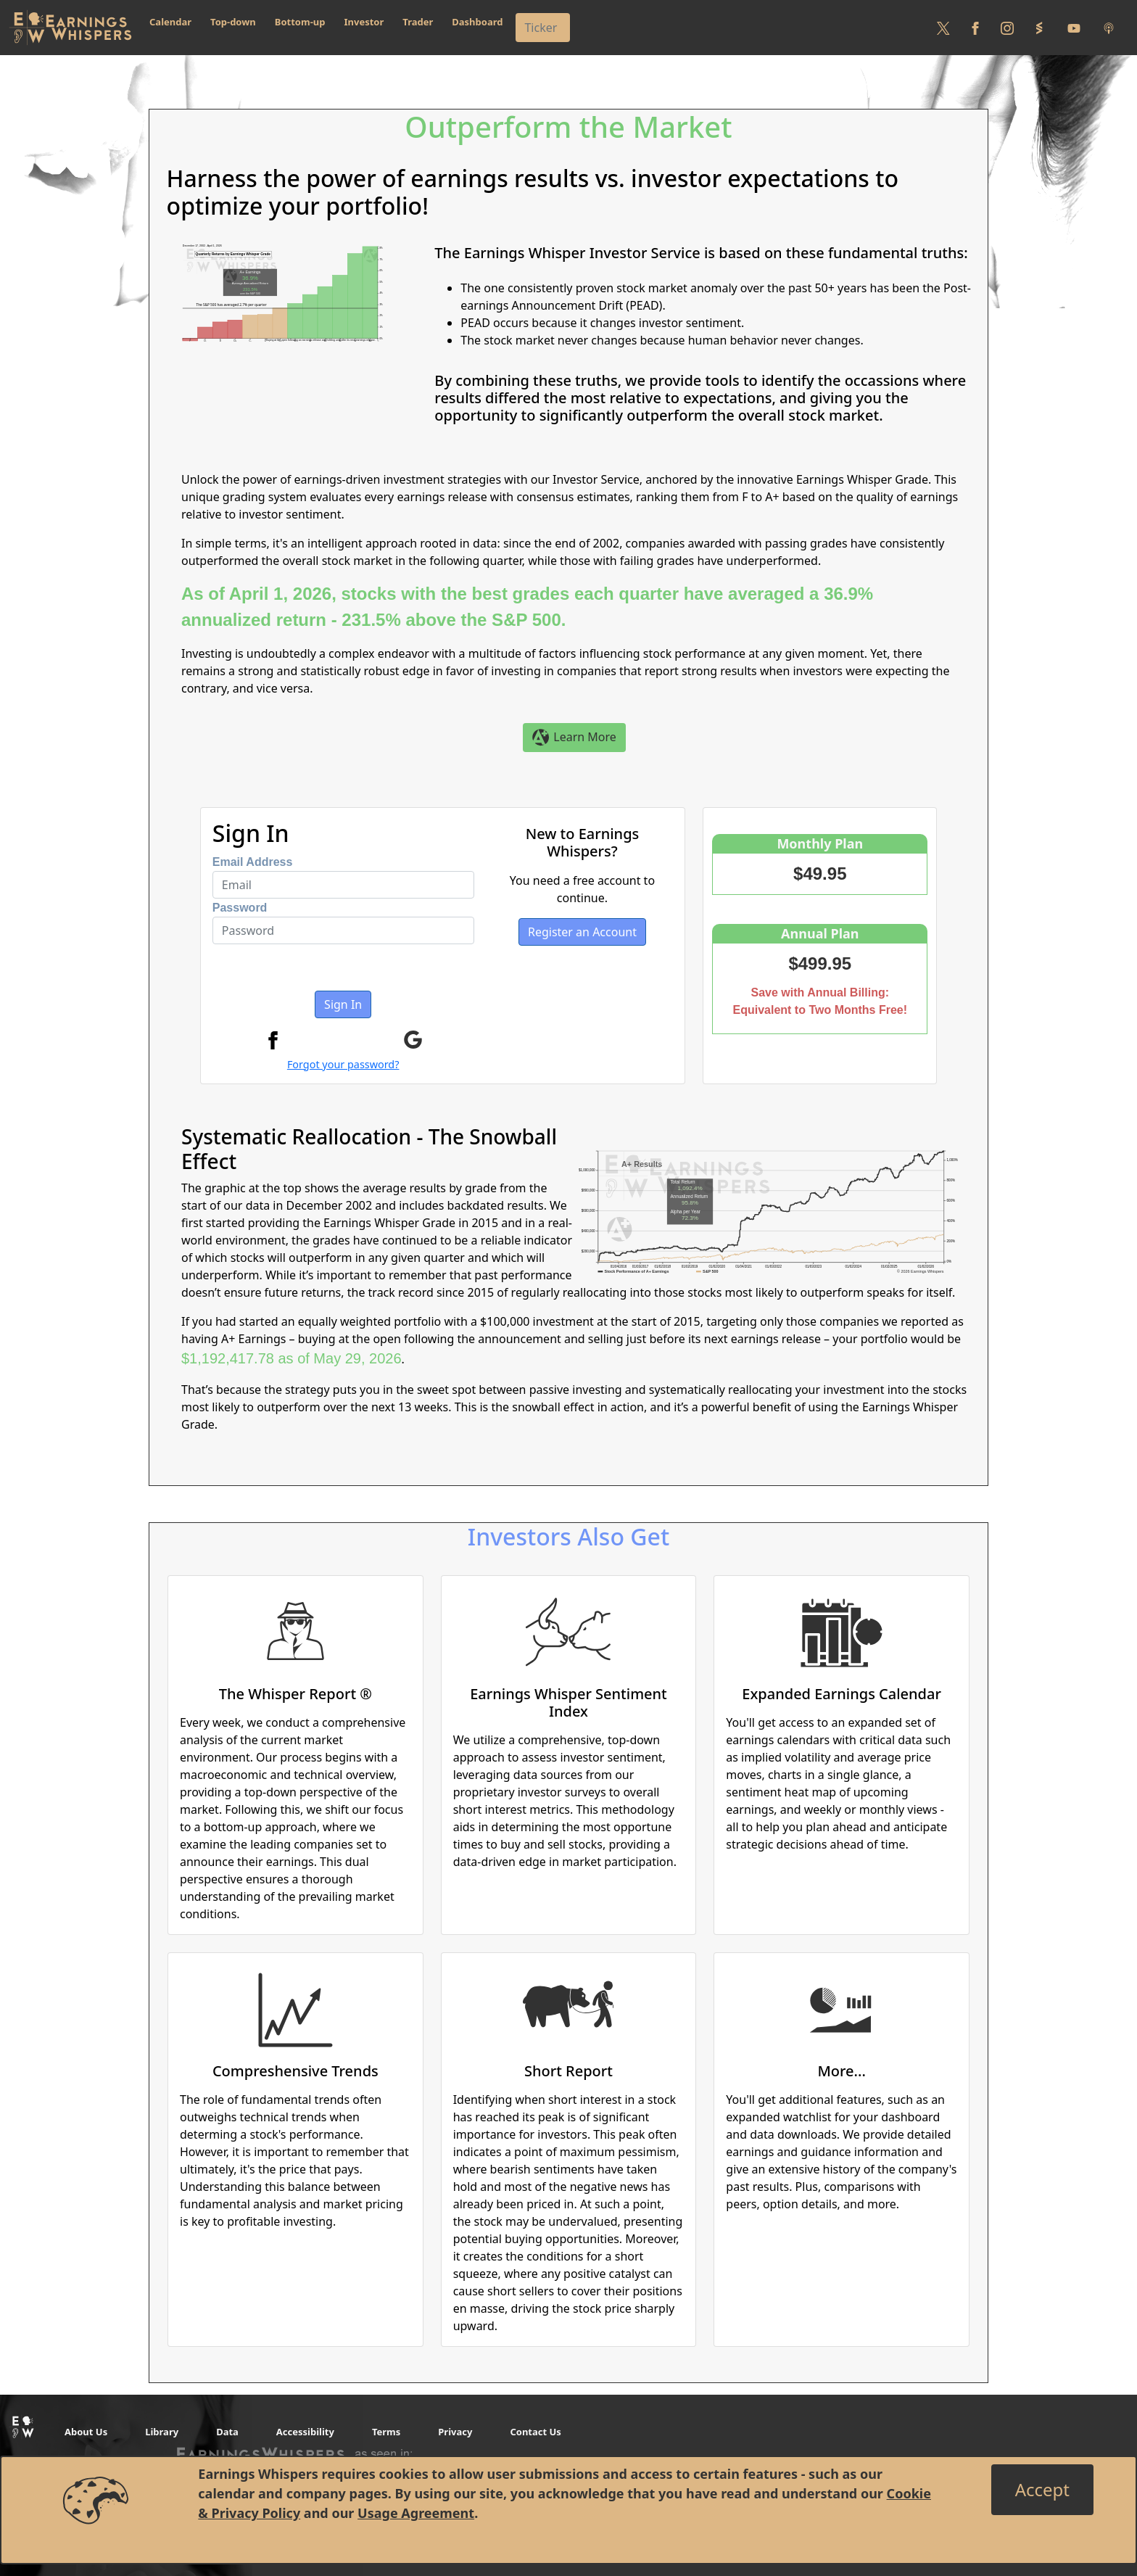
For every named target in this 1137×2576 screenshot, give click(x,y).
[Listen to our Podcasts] (1108, 28)
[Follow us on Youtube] (1074, 28)
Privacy (455, 2431)
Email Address (252, 862)
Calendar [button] (170, 21)
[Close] (1042, 2489)
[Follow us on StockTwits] (1039, 28)
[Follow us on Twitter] (943, 28)
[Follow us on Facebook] (975, 28)
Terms (386, 2431)
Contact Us (535, 2431)
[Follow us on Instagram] (1007, 28)
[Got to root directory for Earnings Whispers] (70, 27)
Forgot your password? (343, 1064)
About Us (86, 2431)
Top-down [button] (233, 21)
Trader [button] (417, 21)
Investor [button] (364, 21)
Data (227, 2431)
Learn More (574, 738)
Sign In (343, 1004)
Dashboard (477, 21)
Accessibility (305, 2431)
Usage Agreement (415, 2513)
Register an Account (582, 932)
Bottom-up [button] (300, 21)
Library (161, 2431)
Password (240, 907)
